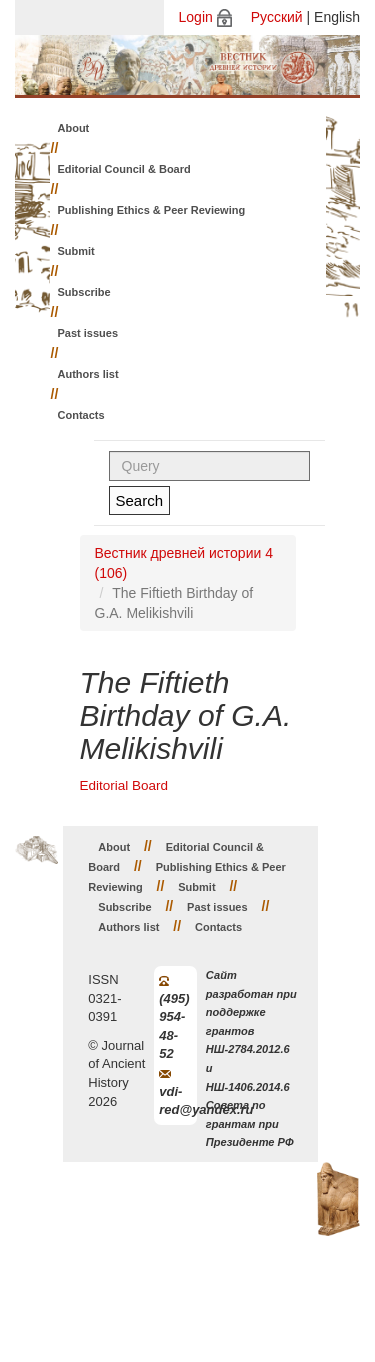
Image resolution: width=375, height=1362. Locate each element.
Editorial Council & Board (124, 169)
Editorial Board (124, 785)
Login (196, 17)
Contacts (81, 415)
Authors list (88, 374)
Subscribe (84, 292)
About (74, 128)
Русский (277, 17)
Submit (76, 251)
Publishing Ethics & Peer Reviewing (152, 210)
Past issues (88, 333)
